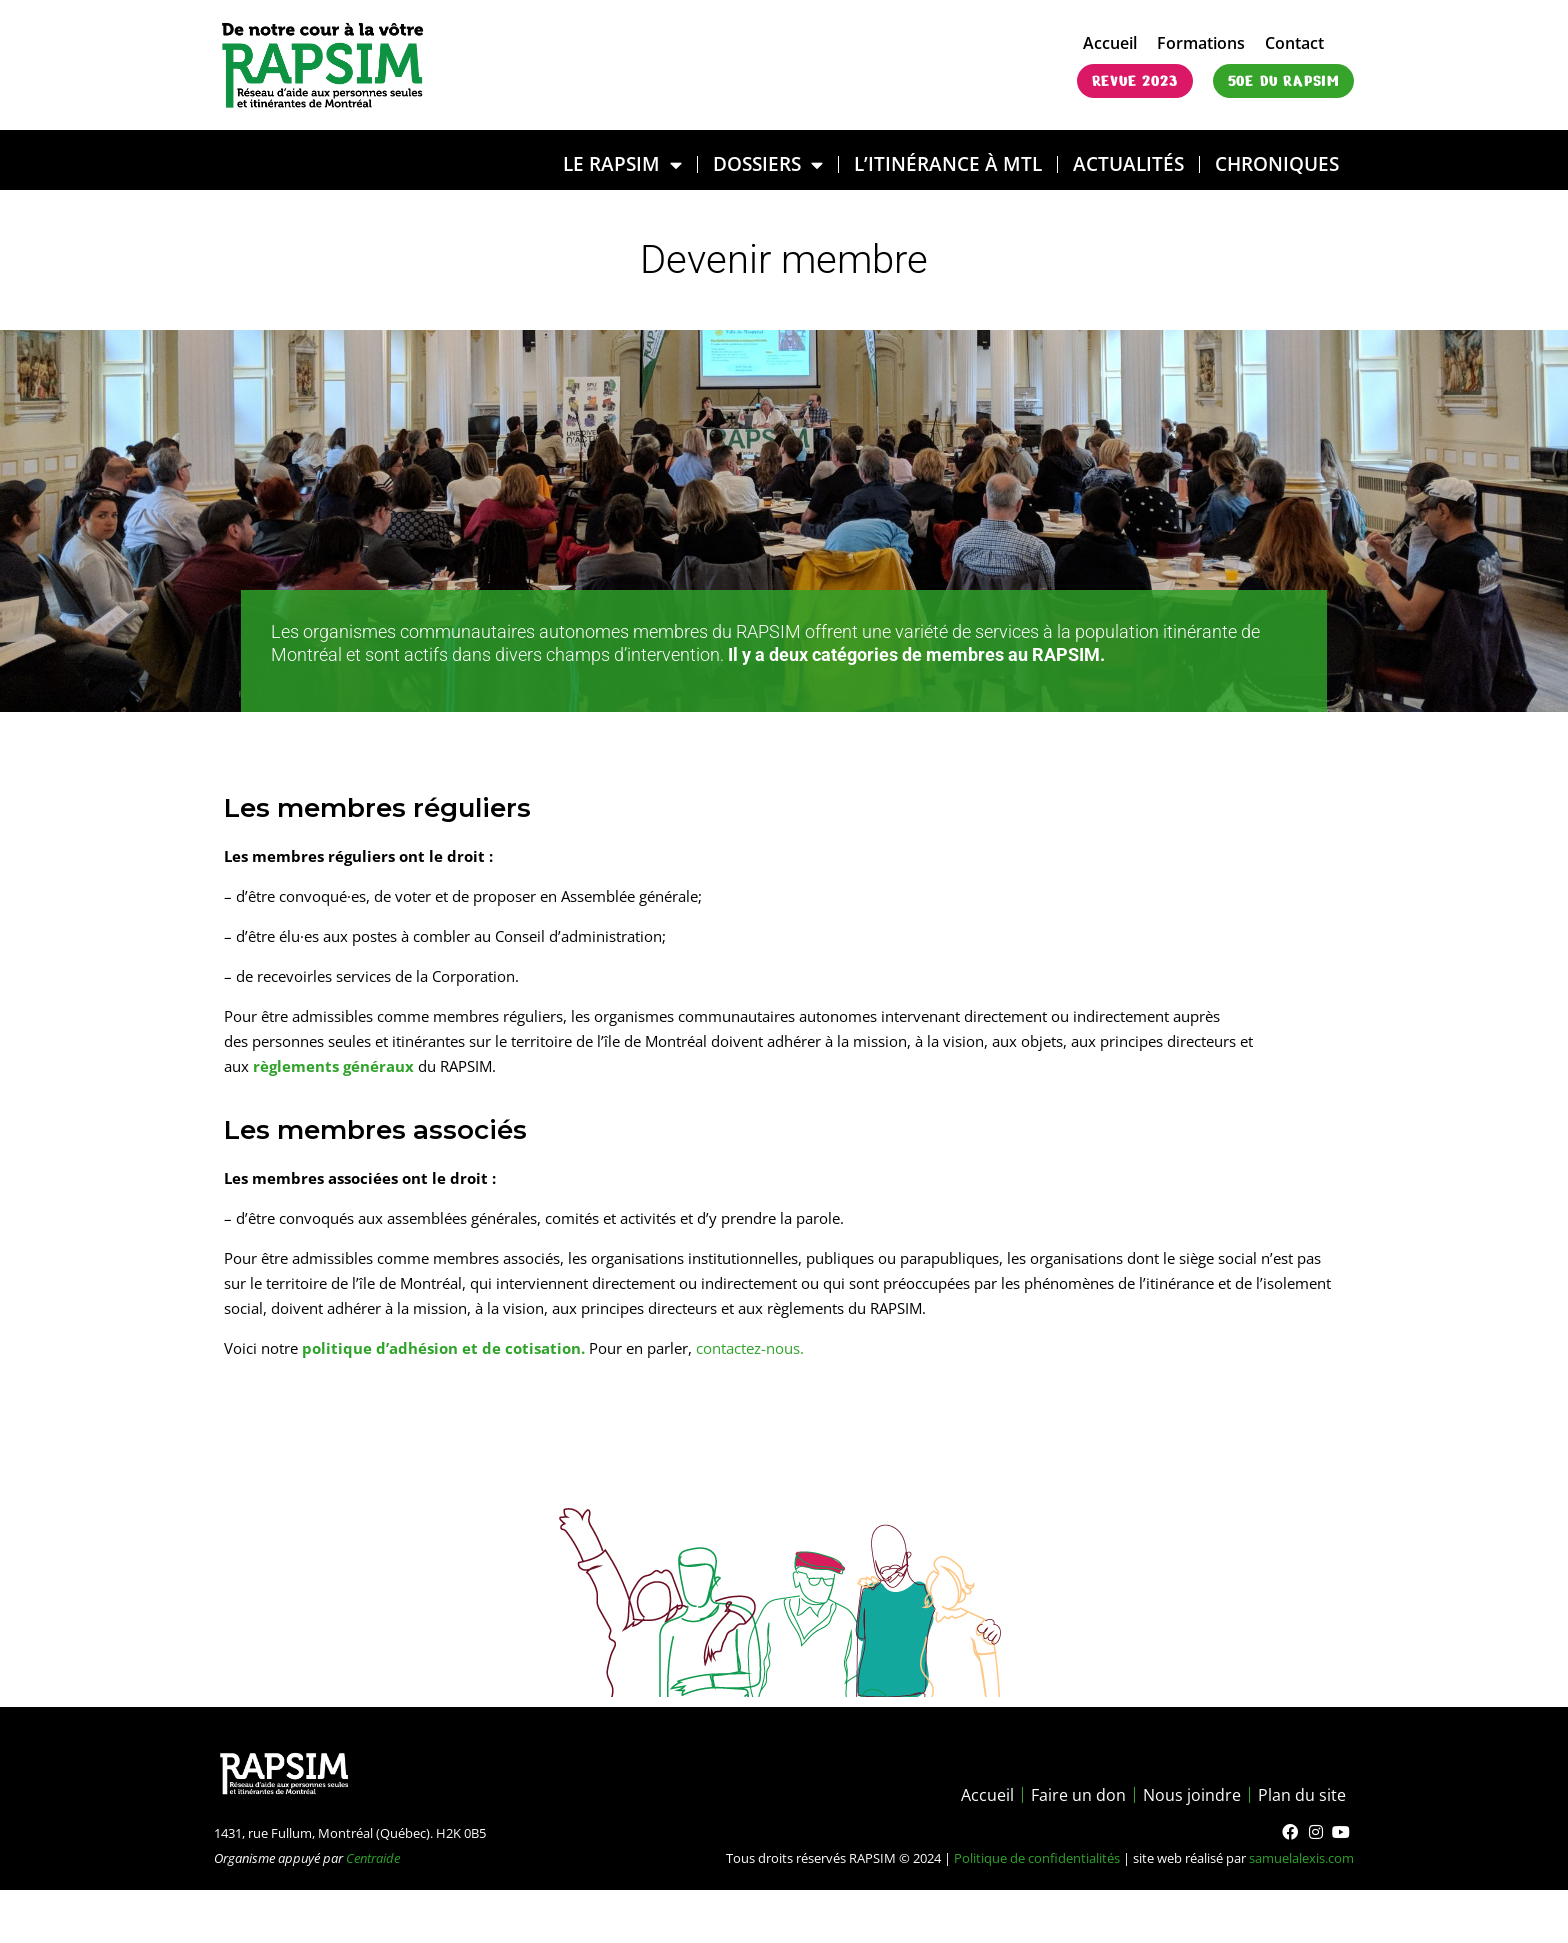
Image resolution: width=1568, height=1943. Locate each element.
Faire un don (1078, 1795)
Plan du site (1302, 1795)
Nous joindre (1192, 1795)
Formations (1201, 43)
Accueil (1110, 43)
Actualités (1128, 163)
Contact (1294, 43)
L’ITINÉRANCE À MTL (948, 163)
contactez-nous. (750, 1348)
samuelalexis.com (1301, 1858)
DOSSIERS (768, 164)
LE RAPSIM (622, 164)
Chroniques (1277, 163)
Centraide (373, 1858)
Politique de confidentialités (1037, 1858)
